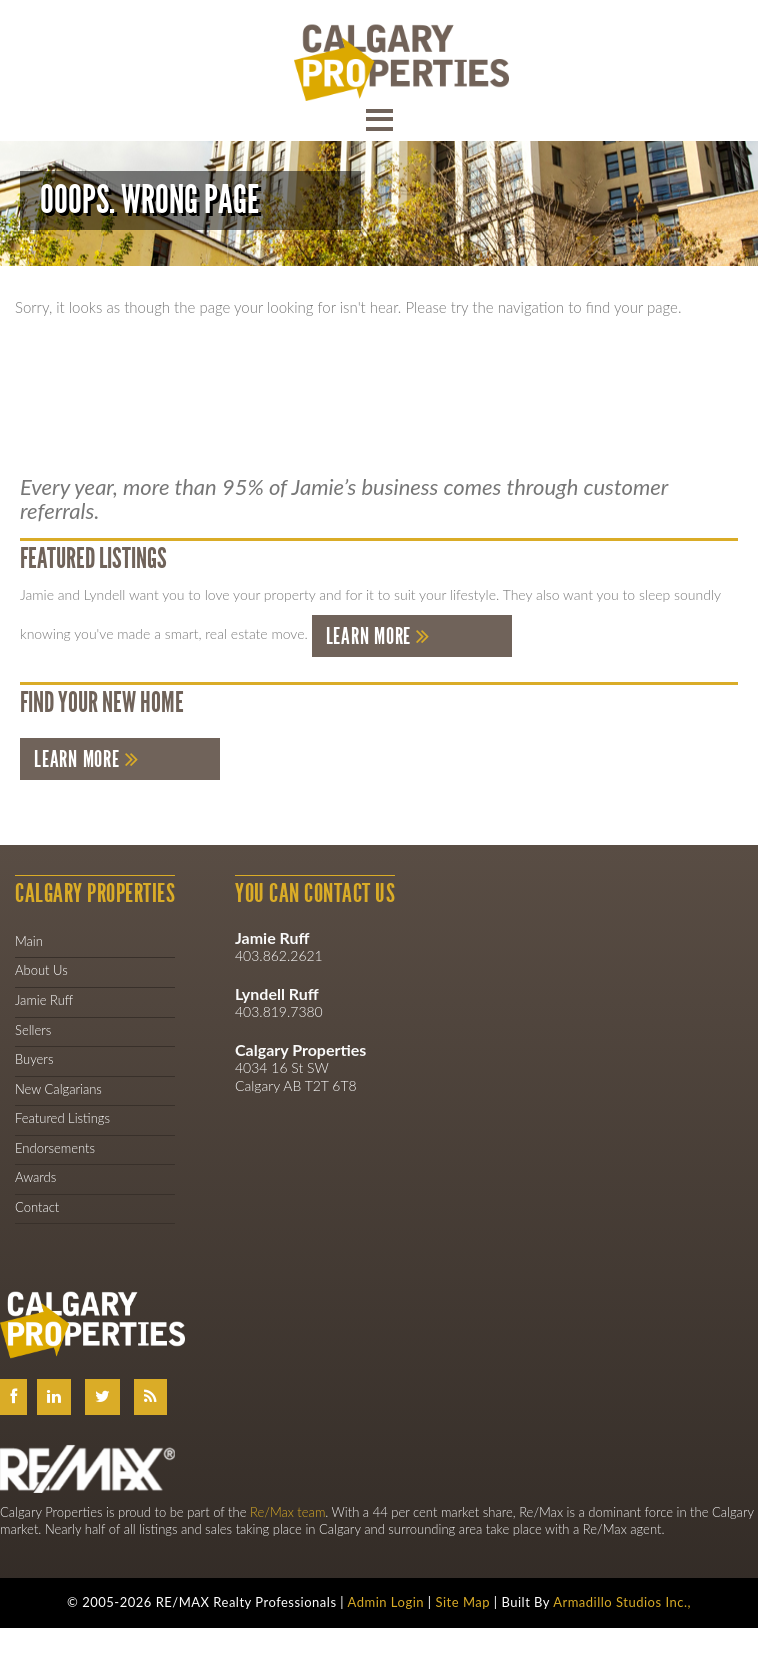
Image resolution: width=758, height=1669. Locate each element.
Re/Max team (287, 1512)
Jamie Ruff (44, 1000)
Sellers (33, 1030)
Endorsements (55, 1148)
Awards (35, 1177)
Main (29, 941)
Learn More (369, 636)
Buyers (34, 1059)
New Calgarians (58, 1089)
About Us (41, 970)
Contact (37, 1207)
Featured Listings (62, 1118)
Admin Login (386, 1602)
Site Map (462, 1602)
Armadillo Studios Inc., (622, 1602)
